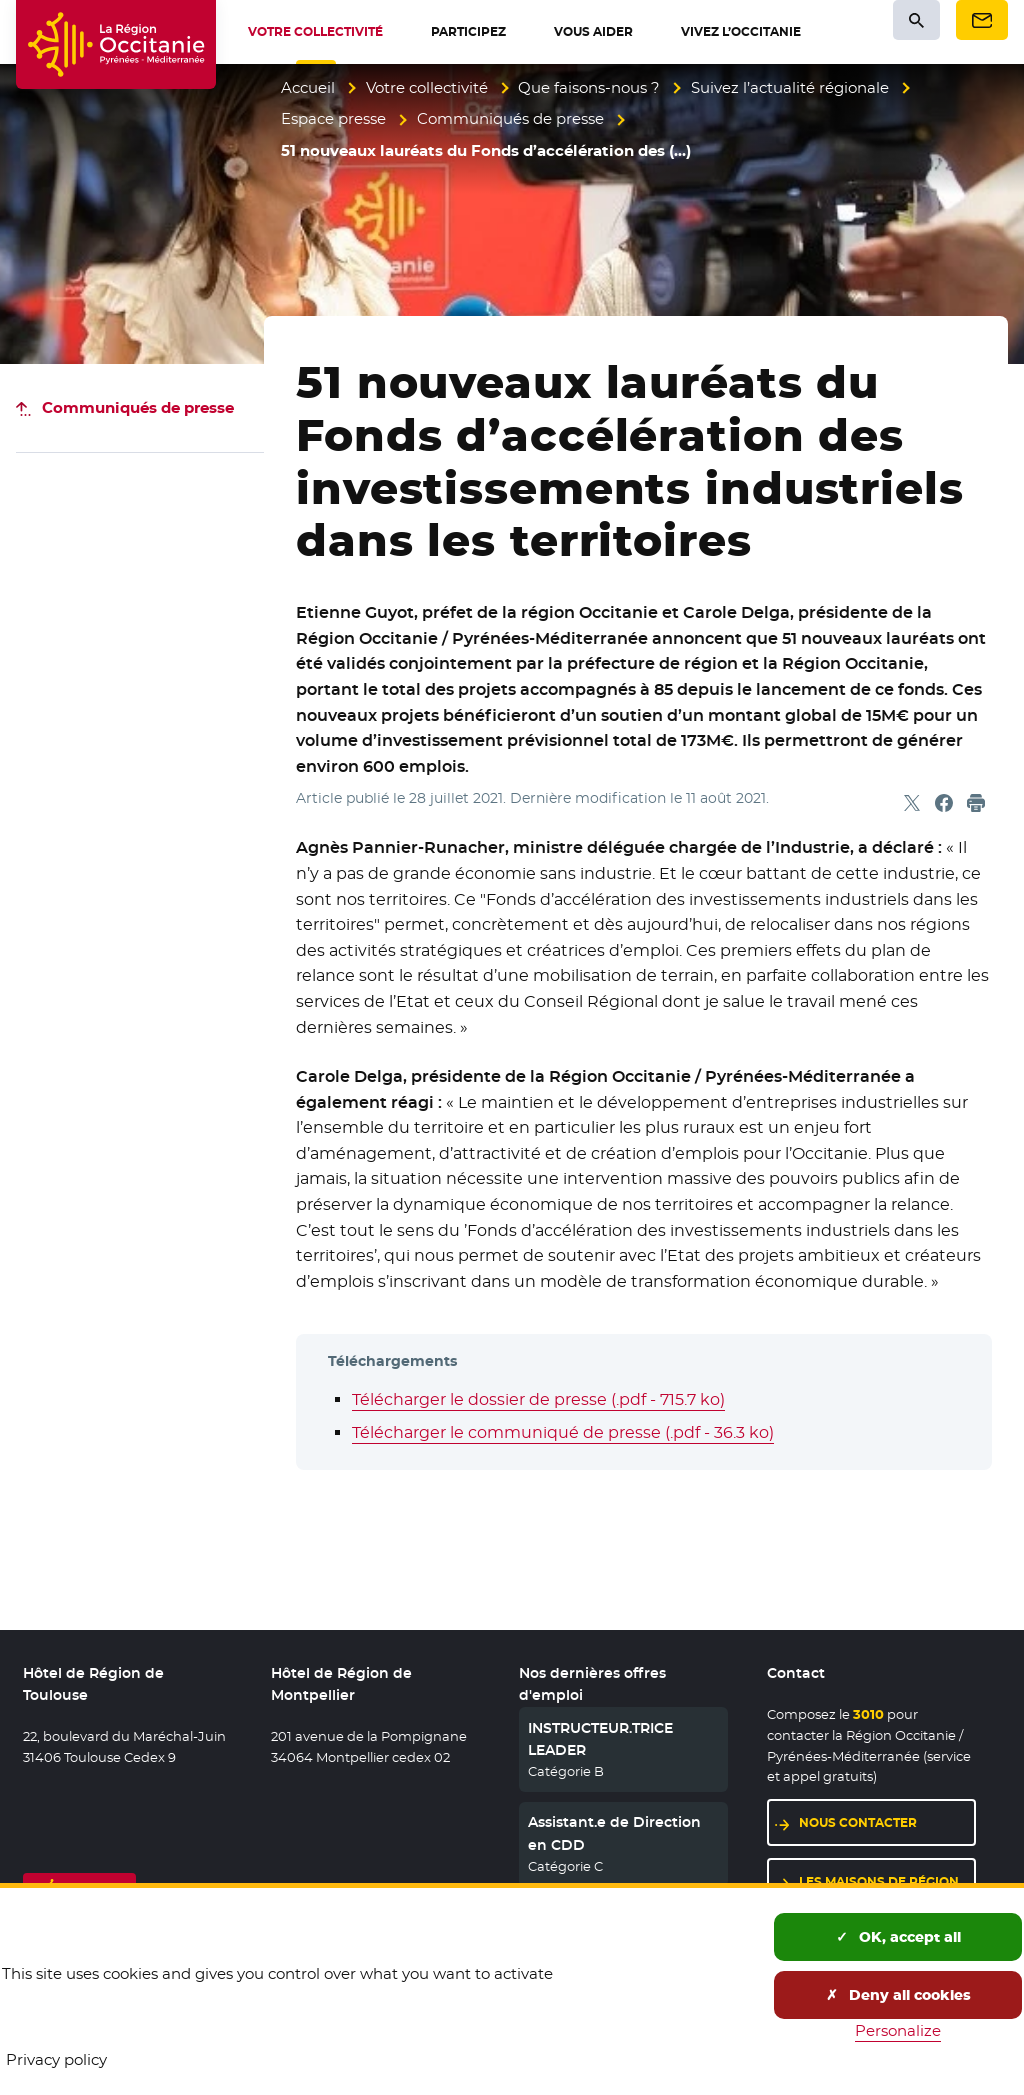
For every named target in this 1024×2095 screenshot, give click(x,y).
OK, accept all (898, 1937)
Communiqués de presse (510, 118)
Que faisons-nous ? (589, 87)
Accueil (308, 87)
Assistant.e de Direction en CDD (614, 1833)
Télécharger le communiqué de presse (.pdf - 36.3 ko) (563, 1432)
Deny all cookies (898, 1995)
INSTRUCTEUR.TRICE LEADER (600, 1739)
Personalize (898, 2030)
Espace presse (333, 118)
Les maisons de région (879, 1881)
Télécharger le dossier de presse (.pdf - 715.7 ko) (538, 1399)
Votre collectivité (427, 87)
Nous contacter (858, 1822)
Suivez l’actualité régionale (790, 87)
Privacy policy (56, 2059)
